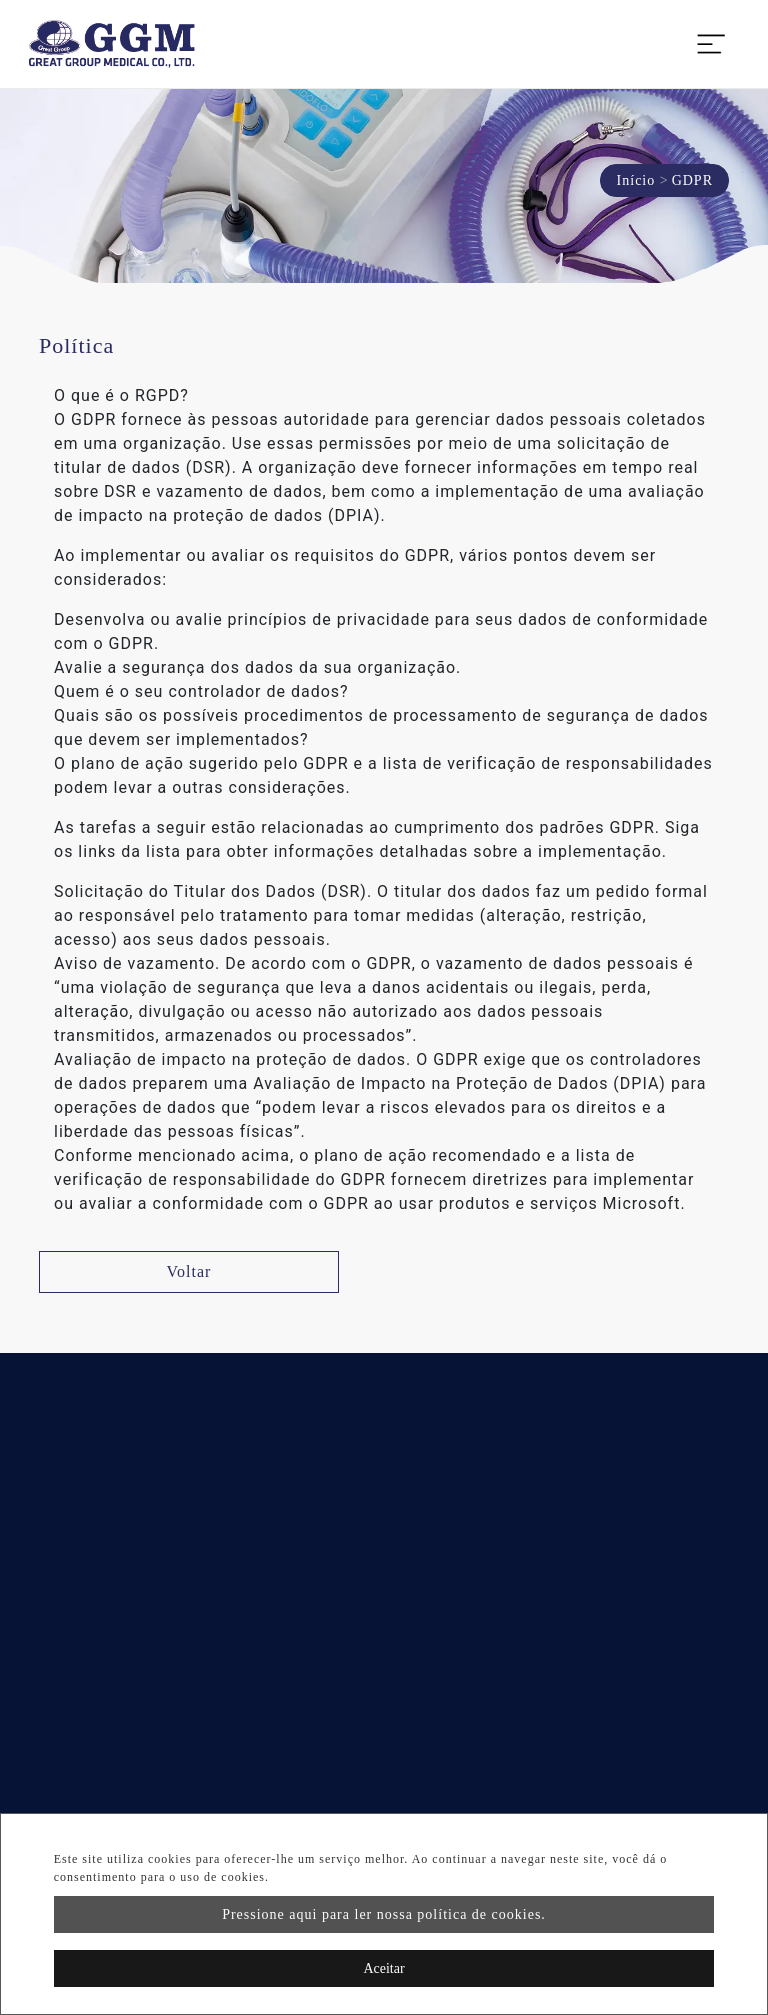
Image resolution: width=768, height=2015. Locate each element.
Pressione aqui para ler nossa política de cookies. (384, 1914)
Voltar (189, 1271)
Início (636, 180)
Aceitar (383, 1968)
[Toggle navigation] (711, 44)
